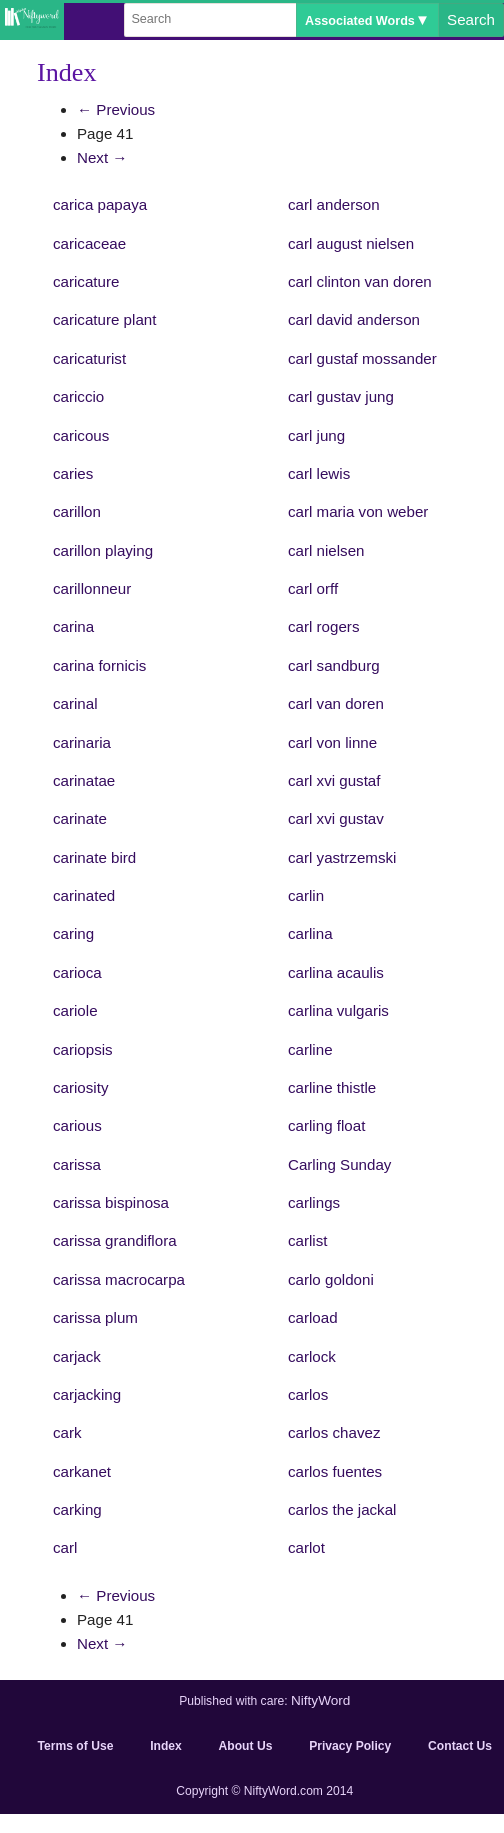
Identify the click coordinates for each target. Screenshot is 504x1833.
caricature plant (104, 319)
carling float (326, 1125)
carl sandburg (334, 665)
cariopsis (83, 1049)
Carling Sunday (339, 1164)
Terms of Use (76, 1746)
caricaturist (89, 358)
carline (310, 1049)
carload (313, 1317)
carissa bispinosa (111, 1202)
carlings (314, 1202)
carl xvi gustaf (334, 780)
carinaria (82, 742)
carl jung (316, 435)
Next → (102, 157)
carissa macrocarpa (119, 1279)
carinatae (84, 780)
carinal (75, 703)
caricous (81, 435)
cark (67, 1432)
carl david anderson (354, 319)
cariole (75, 1010)
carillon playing (103, 550)
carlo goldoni (331, 1279)
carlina (310, 933)
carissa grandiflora (115, 1240)
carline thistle (332, 1087)
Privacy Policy (350, 1746)
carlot (306, 1547)
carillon (77, 511)
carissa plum (95, 1317)
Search (471, 19)
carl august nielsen (351, 243)
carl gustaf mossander (362, 358)
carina (73, 626)
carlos (308, 1394)
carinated (84, 895)
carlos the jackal (342, 1509)
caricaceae (89, 243)
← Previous (116, 109)
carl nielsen (326, 550)
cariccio (78, 396)
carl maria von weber (358, 511)
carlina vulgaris (338, 1010)
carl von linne (332, 742)
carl (65, 1547)
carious (77, 1125)
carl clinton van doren (360, 281)
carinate (80, 818)
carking (77, 1509)
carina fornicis (99, 665)
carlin (306, 895)
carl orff (313, 588)
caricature (86, 281)
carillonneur (92, 588)
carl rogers (323, 626)
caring (73, 933)
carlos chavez (334, 1432)
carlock (312, 1356)
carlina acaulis (336, 972)
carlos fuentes (335, 1471)
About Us (246, 1746)
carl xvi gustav (336, 818)
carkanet (82, 1471)
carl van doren (336, 703)
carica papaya (100, 204)
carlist (308, 1240)
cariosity (80, 1087)
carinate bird (94, 857)
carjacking (87, 1394)
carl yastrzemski (342, 857)
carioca (77, 972)
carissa (77, 1164)
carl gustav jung (341, 396)
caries (73, 473)
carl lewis (319, 473)
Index (166, 1746)
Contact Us (460, 1746)
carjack (77, 1356)
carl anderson (334, 204)
